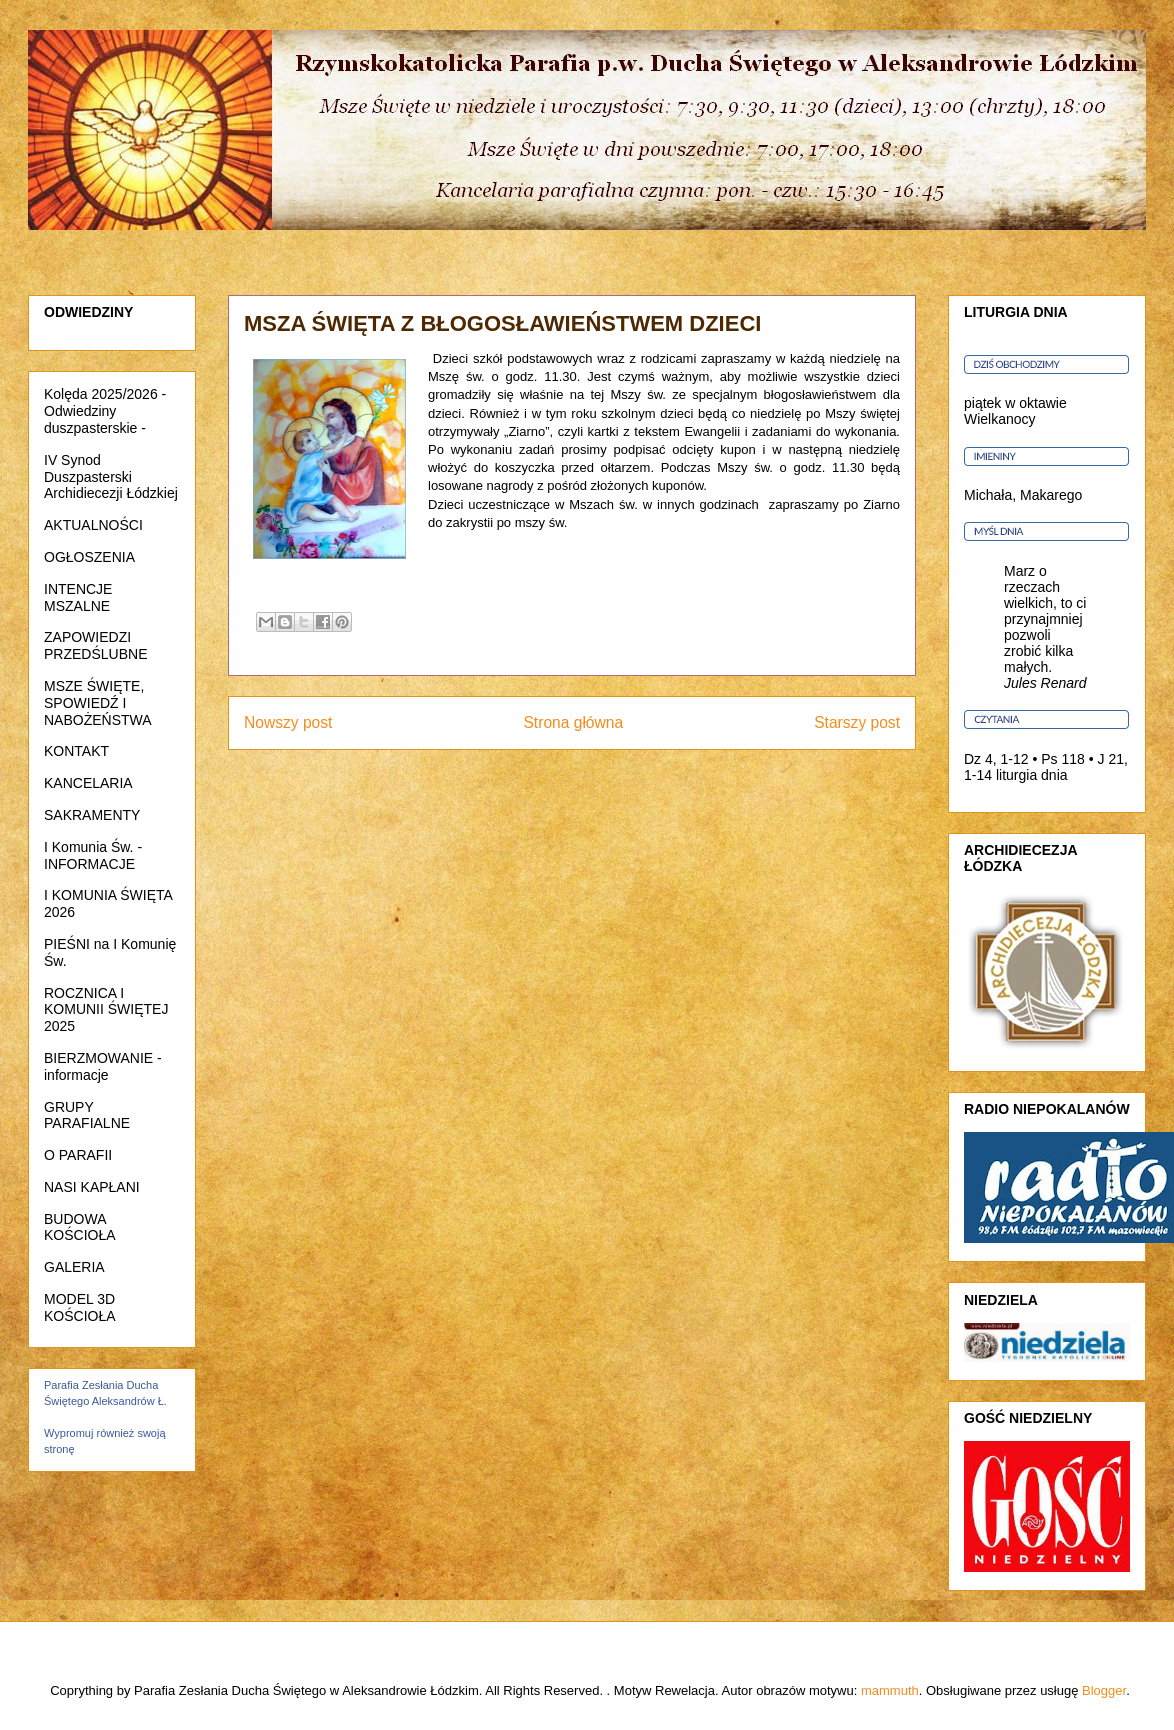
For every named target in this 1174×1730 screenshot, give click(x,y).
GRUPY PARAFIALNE (87, 1115)
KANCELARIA (88, 783)
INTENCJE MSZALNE (78, 597)
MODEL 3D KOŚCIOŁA (80, 1307)
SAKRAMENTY (92, 815)
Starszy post (857, 722)
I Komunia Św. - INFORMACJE (93, 855)
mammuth (890, 1690)
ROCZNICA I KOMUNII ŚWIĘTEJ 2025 (106, 1010)
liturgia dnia (1032, 775)
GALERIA (74, 1267)
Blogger (1104, 1690)
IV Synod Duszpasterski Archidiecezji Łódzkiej (111, 477)
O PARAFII (78, 1155)
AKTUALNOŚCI (93, 525)
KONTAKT (76, 751)
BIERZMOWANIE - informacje (103, 1066)
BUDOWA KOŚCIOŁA (80, 1227)
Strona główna (573, 722)
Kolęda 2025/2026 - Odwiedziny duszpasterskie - (105, 411)
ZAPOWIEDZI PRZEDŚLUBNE (95, 645)
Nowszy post (288, 722)
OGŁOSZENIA (89, 557)
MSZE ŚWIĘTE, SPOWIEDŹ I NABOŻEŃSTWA (98, 703)
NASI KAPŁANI (92, 1187)
